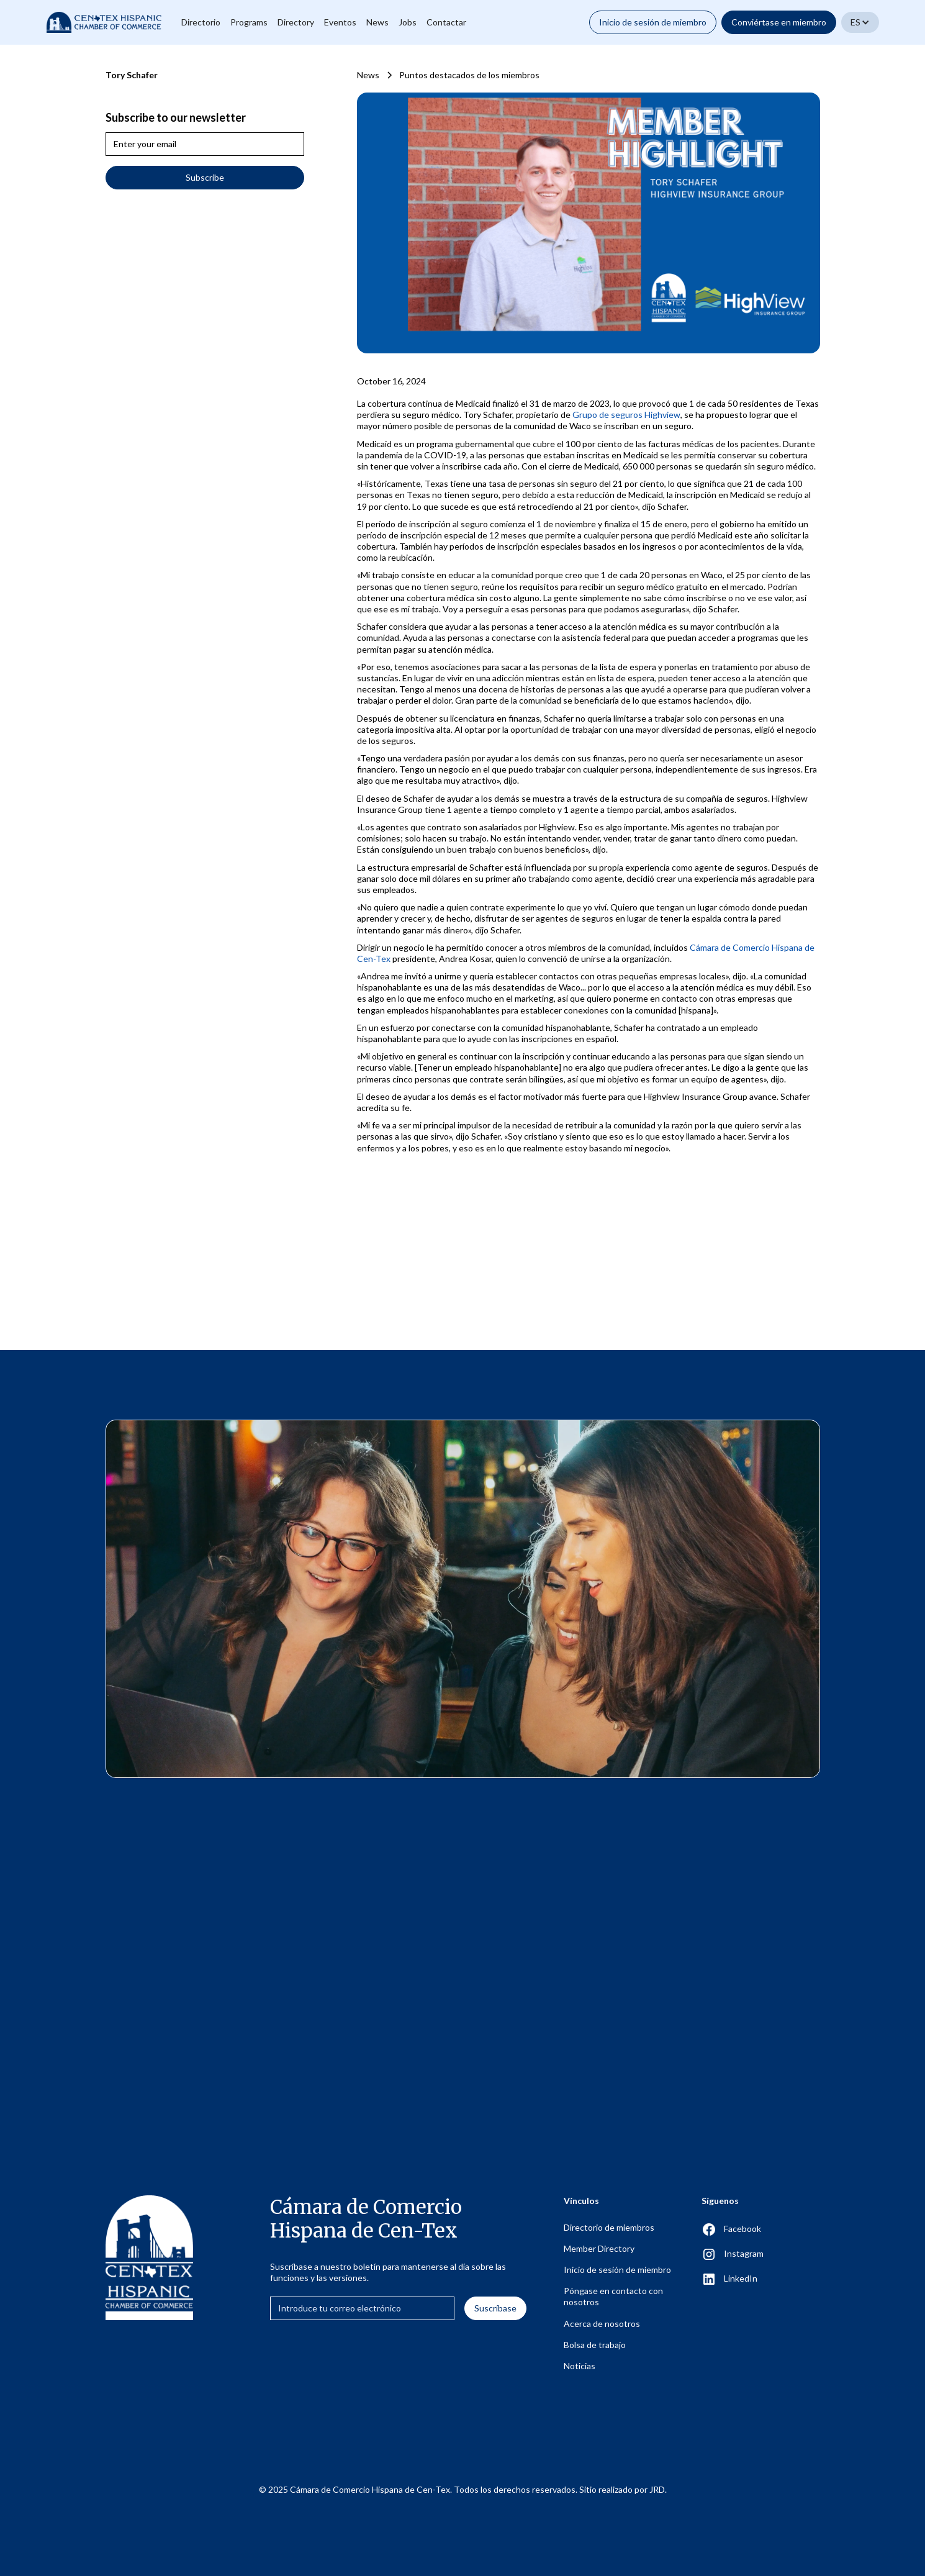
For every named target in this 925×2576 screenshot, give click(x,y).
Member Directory (599, 2248)
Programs (249, 22)
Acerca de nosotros (602, 2323)
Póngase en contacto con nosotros (613, 2296)
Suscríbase (495, 2308)
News (377, 22)
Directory (296, 22)
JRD (657, 2489)
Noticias (579, 2366)
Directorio (200, 22)
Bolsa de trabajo (595, 2344)
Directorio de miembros (609, 2227)
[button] (860, 22)
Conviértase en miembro (778, 22)
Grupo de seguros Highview (626, 414)
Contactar (446, 22)
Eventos (340, 22)
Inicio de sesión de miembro (652, 22)
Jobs (408, 22)
